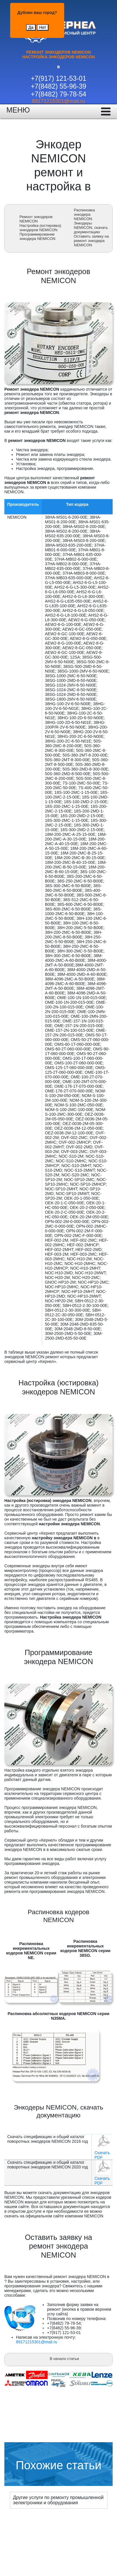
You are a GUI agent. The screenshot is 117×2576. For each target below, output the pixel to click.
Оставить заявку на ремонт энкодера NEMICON (91, 240)
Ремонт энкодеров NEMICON (36, 219)
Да (30, 27)
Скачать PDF (102, 2155)
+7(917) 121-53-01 (58, 78)
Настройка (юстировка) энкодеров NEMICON (40, 227)
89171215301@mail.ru (58, 101)
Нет (42, 27)
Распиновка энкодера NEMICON (84, 214)
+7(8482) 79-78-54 (58, 94)
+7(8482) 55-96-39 (58, 86)
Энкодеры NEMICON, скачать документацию (91, 227)
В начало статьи (64, 2358)
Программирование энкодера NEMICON (37, 236)
